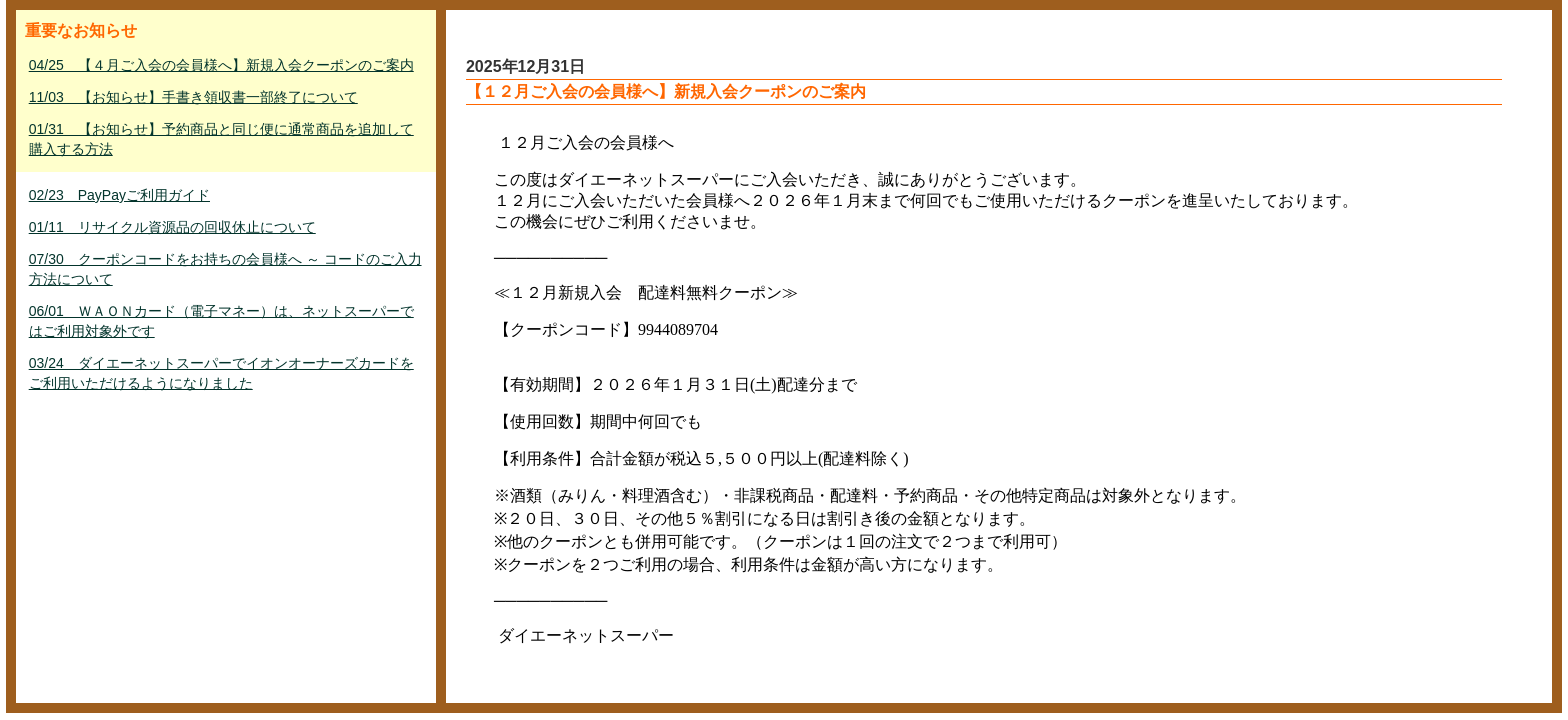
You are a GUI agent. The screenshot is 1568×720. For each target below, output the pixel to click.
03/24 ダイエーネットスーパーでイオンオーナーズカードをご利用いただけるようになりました (221, 373)
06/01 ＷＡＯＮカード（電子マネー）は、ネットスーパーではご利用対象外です (221, 321)
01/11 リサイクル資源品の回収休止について (172, 227)
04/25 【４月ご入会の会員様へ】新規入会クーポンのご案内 (221, 65)
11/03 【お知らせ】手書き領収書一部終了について (193, 97)
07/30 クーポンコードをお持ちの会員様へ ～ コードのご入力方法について (225, 269)
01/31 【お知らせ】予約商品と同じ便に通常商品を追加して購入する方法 (221, 139)
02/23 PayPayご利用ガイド (119, 195)
